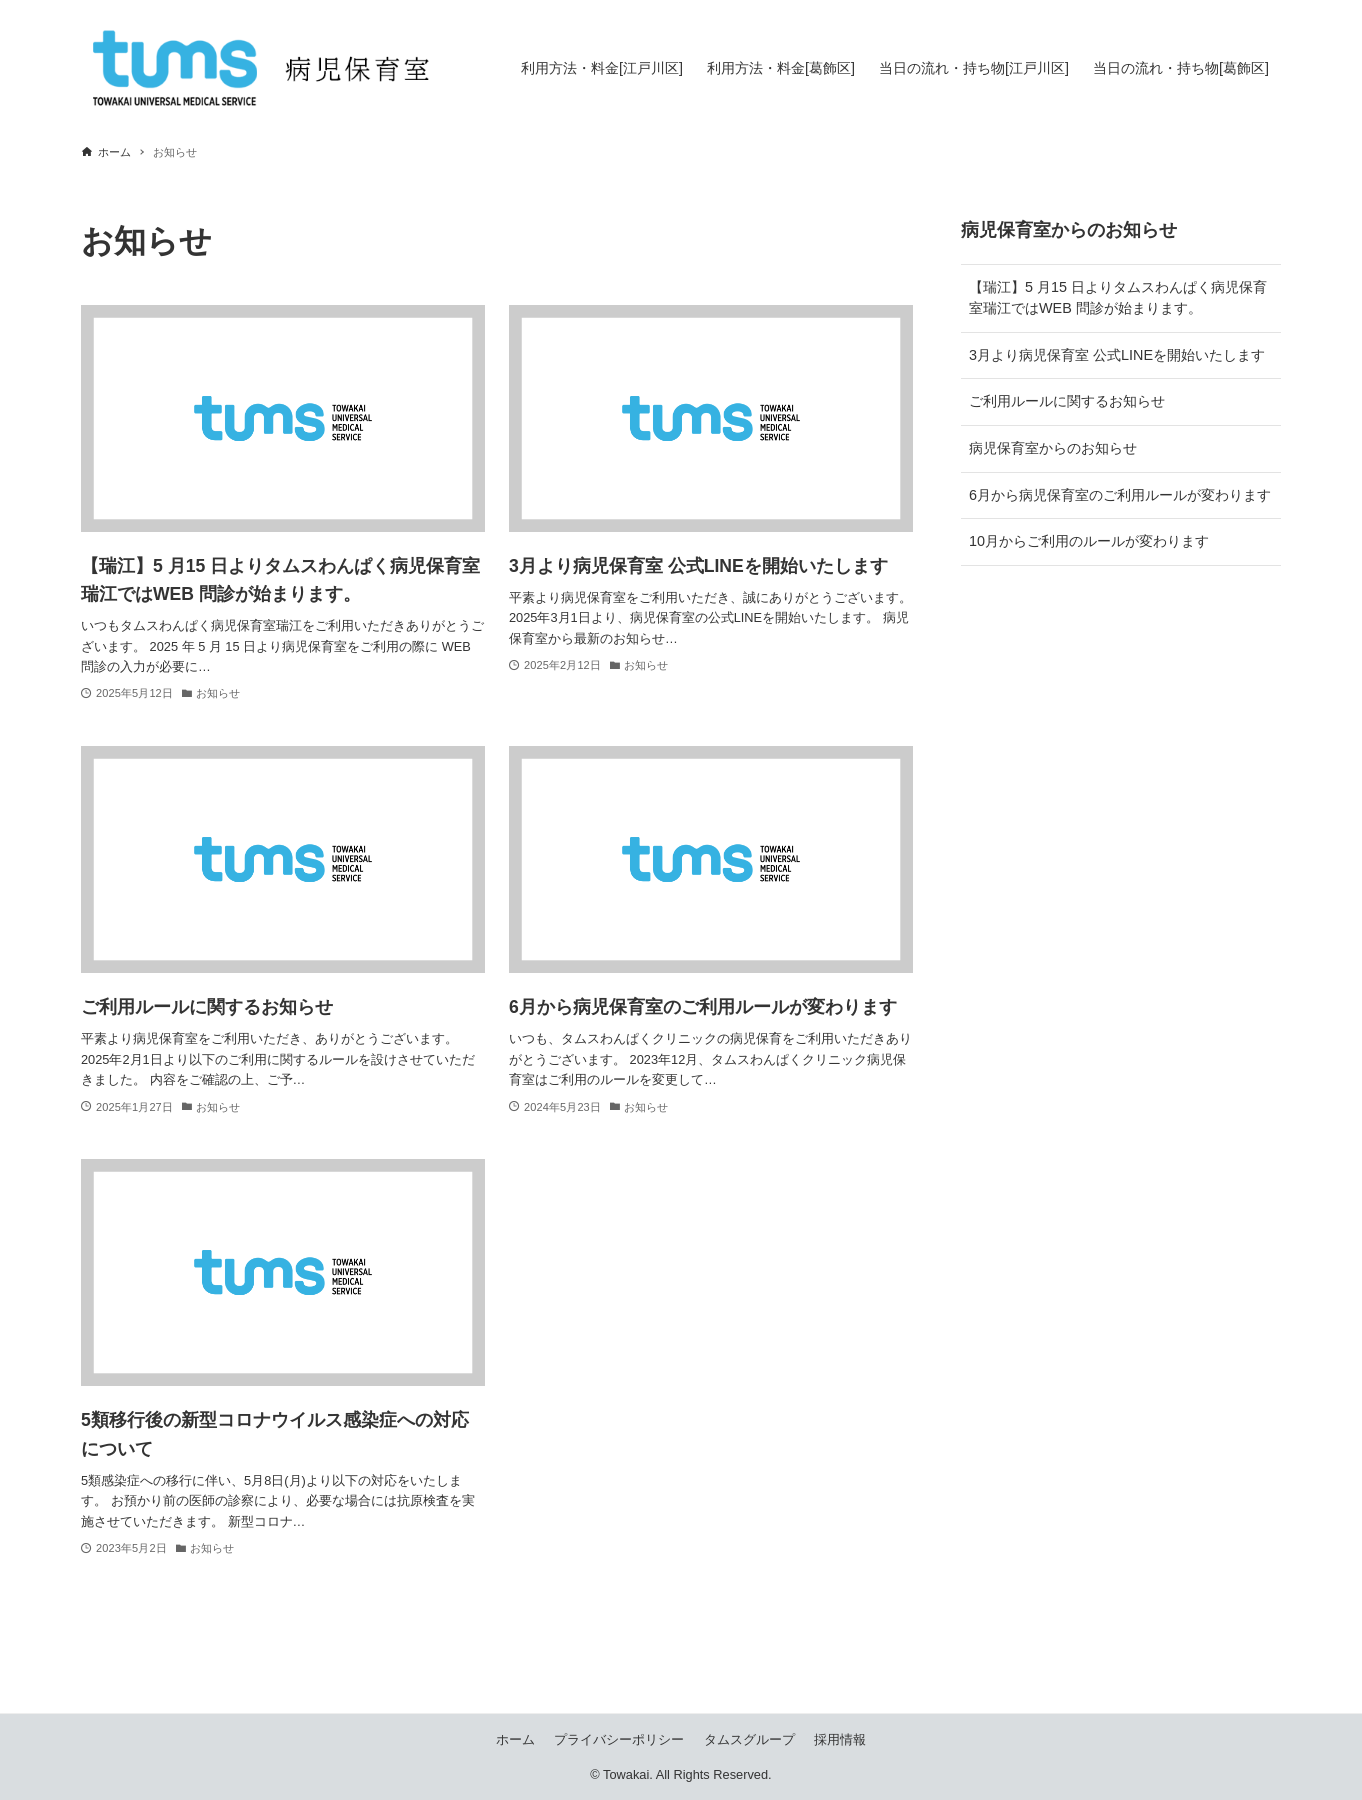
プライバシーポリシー (619, 1739)
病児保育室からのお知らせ (1053, 448)
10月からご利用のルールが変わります (1089, 541)
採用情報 (840, 1739)
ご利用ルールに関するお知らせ (1067, 401)
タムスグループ (749, 1739)
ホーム (515, 1739)
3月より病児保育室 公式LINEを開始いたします (1117, 355)
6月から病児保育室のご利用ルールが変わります (1120, 495)
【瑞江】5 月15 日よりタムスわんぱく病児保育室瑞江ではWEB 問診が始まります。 (1118, 298)
